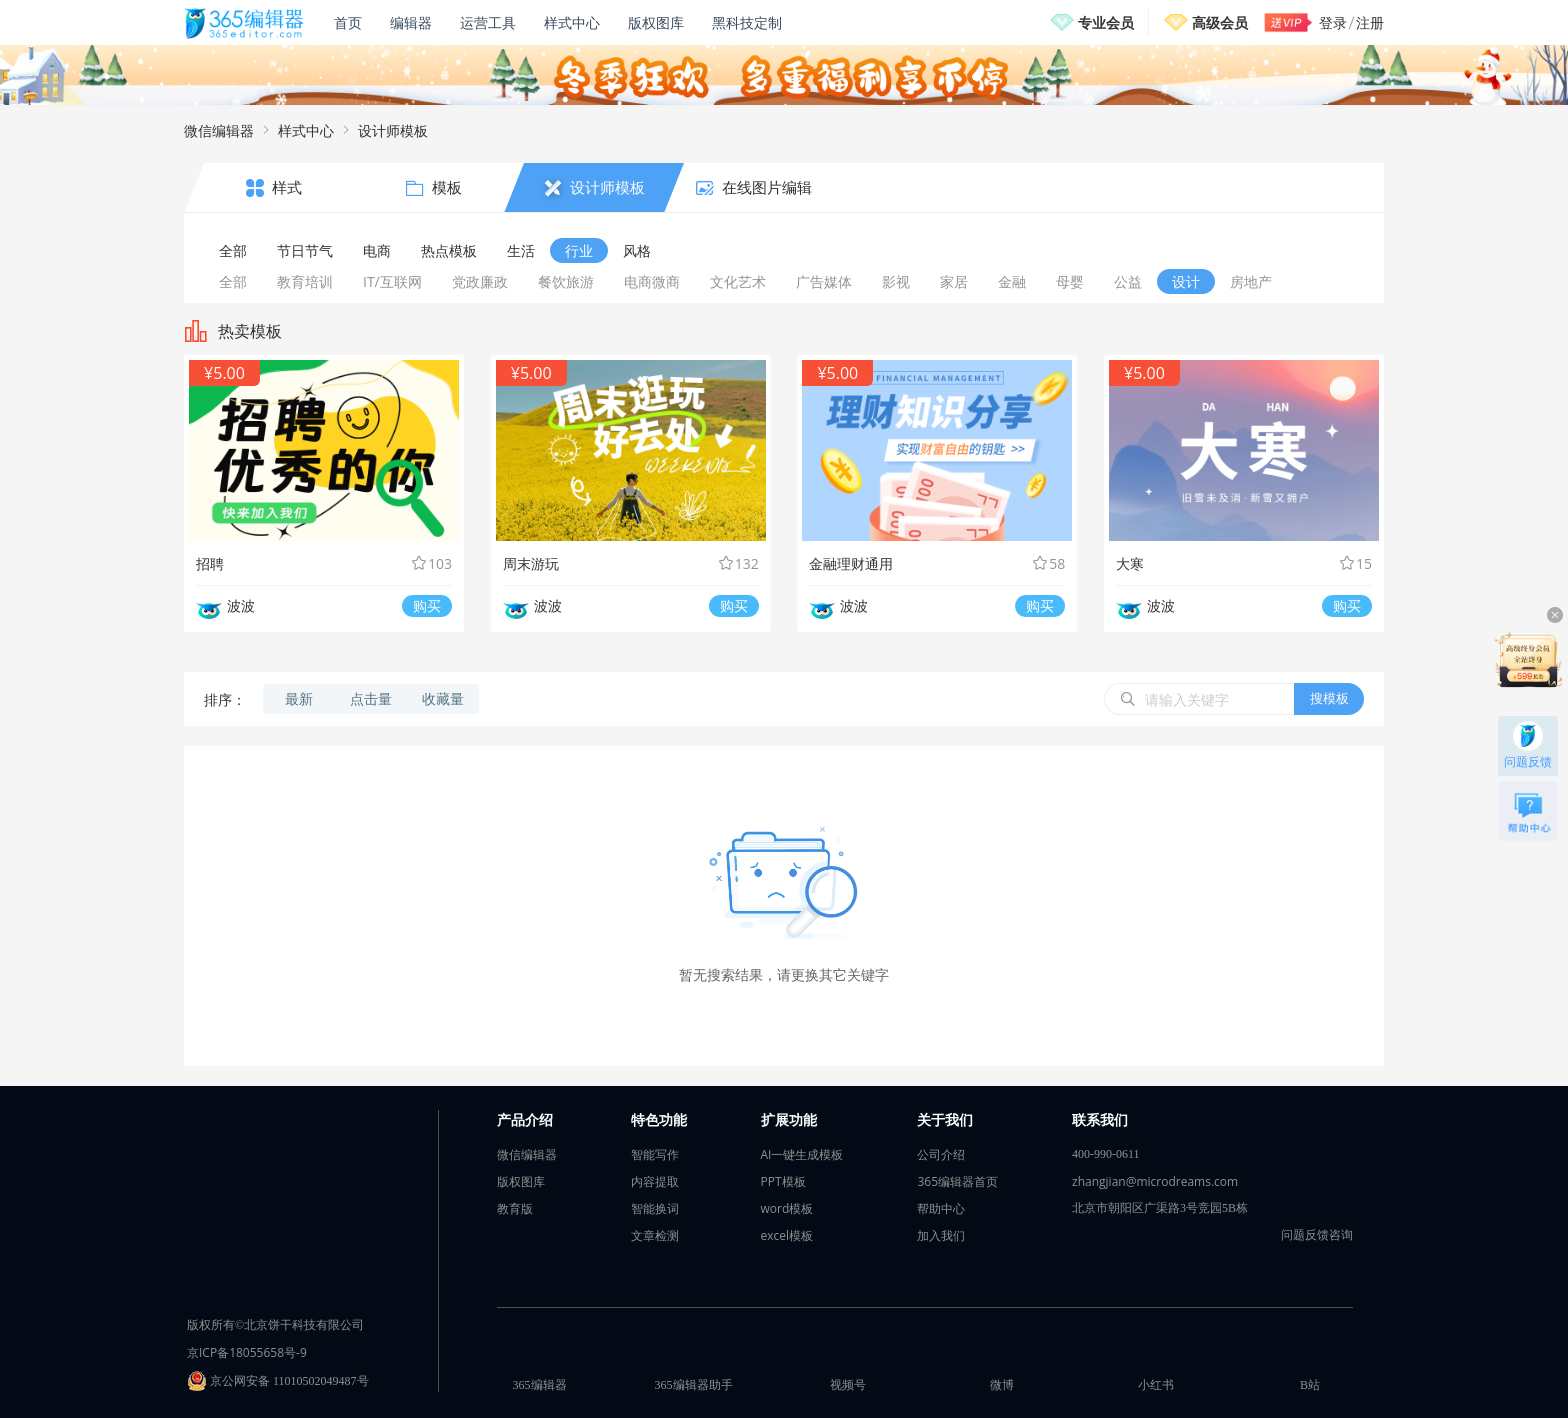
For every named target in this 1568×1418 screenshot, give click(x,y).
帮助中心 (941, 1208)
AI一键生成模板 (802, 1154)
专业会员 (1106, 22)
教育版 (515, 1208)
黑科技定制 (747, 22)
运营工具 (488, 22)
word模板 (787, 1208)
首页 (348, 22)
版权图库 (656, 22)
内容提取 (655, 1181)
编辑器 (411, 22)
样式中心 (572, 22)
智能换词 (655, 1208)
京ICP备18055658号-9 (247, 1352)
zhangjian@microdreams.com (1155, 1181)
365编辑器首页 (957, 1181)
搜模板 (1329, 698)
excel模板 (787, 1235)
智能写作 (655, 1154)
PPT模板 (783, 1181)
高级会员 (1220, 22)
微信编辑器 (219, 130)
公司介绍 (941, 1154)
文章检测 (655, 1235)
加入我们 (941, 1235)
